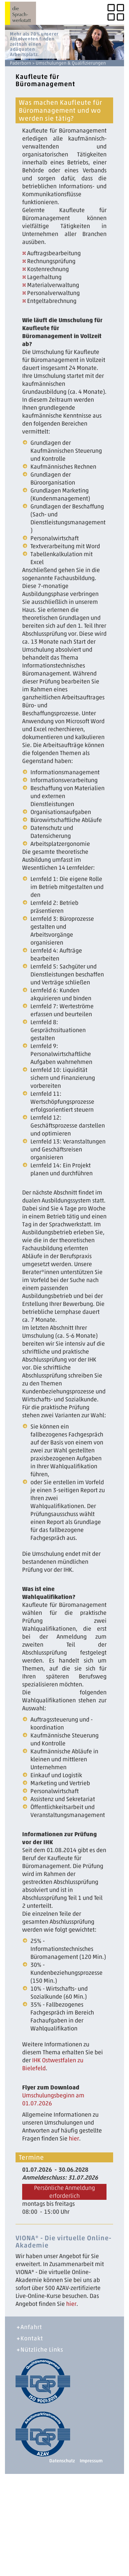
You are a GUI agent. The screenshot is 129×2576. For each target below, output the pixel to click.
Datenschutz (62, 2461)
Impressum (91, 2461)
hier (74, 2138)
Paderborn (20, 63)
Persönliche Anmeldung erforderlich (64, 2191)
